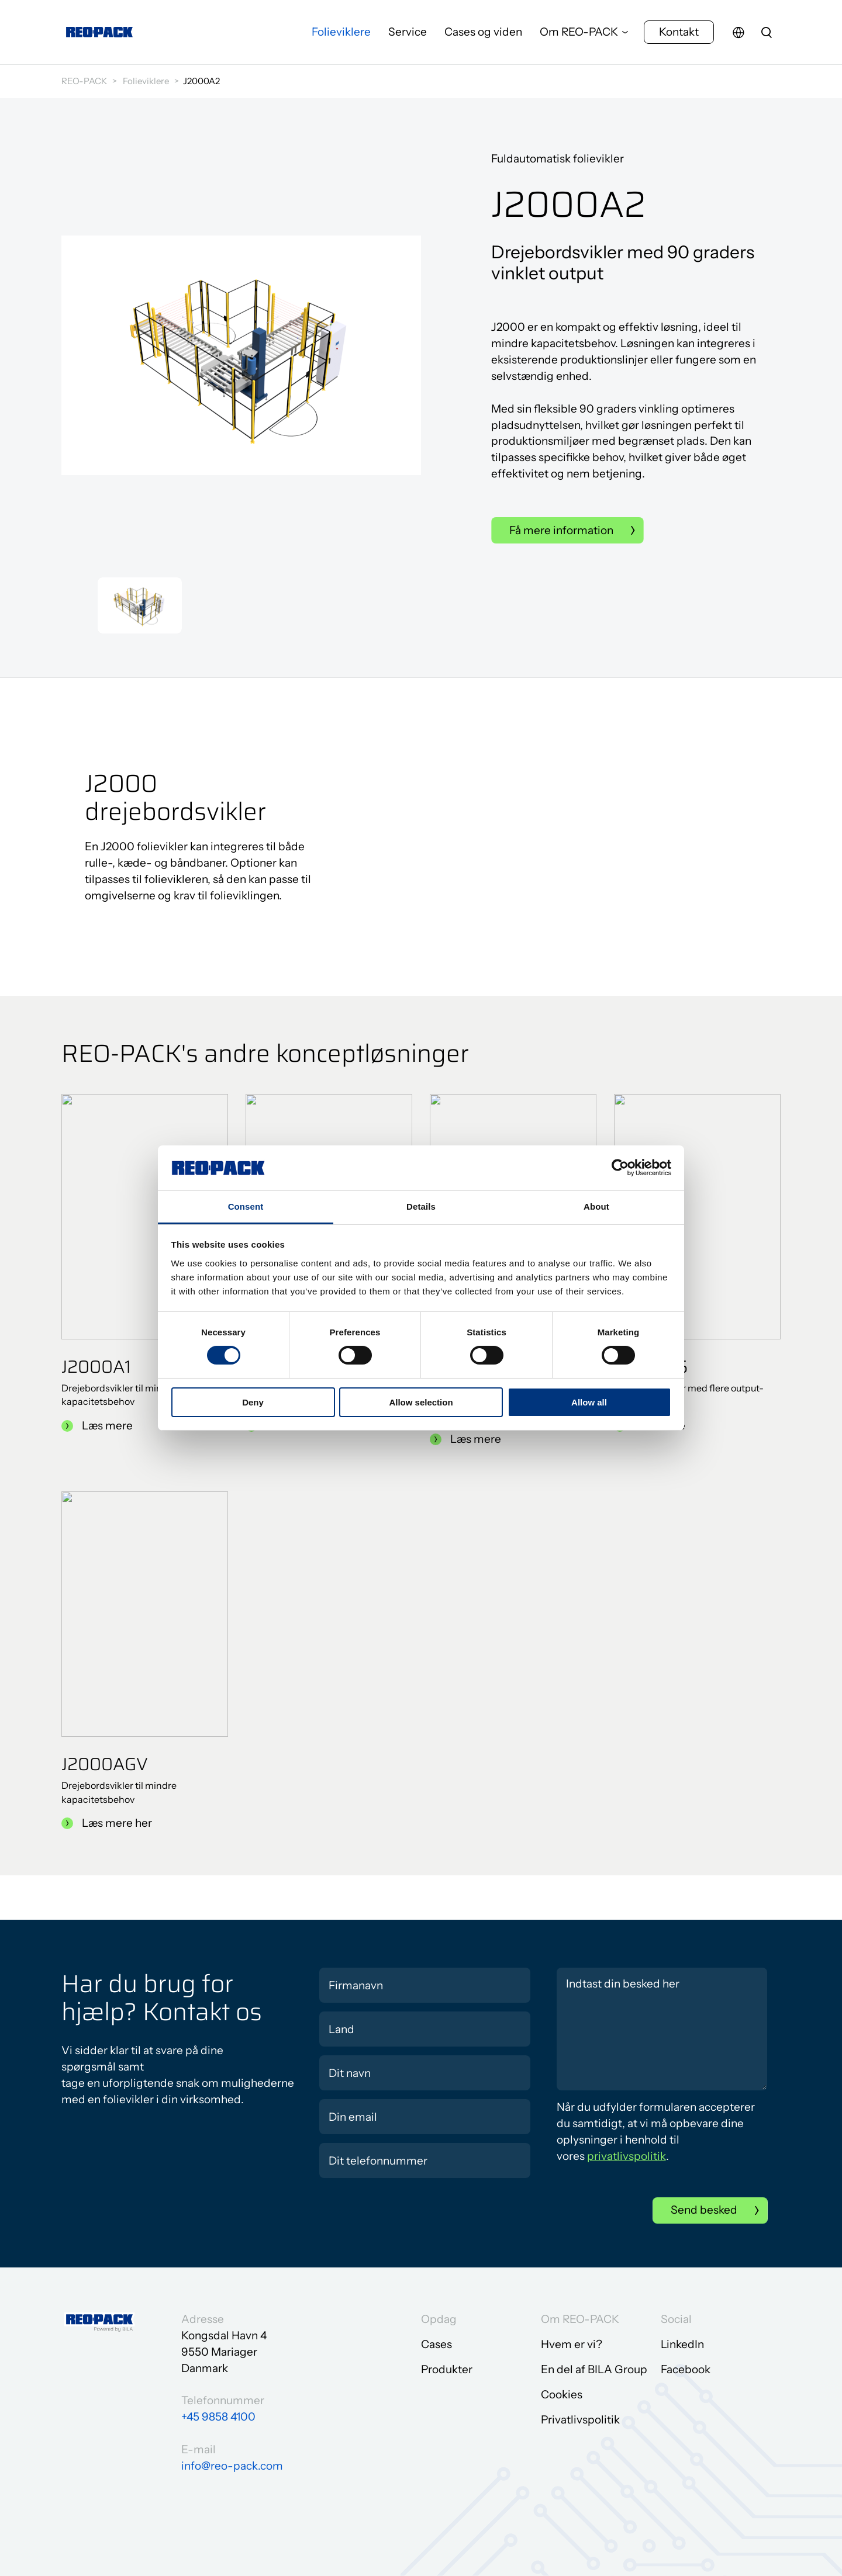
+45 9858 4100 (218, 2416)
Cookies (561, 2394)
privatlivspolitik (626, 2156)
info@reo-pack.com (232, 2466)
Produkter (446, 2369)
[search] (766, 32)
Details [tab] (421, 1206)
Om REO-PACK (579, 32)
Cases (436, 2344)
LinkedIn (682, 2344)
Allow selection (421, 1402)
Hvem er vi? (571, 2344)
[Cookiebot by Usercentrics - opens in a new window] (620, 1167)
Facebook (685, 2369)
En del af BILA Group (594, 2369)
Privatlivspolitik (580, 2419)
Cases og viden (483, 32)
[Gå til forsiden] (99, 32)
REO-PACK (84, 80)
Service (407, 32)
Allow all (589, 1402)
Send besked (704, 2210)
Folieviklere (341, 32)
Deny (253, 1402)
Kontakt (679, 32)
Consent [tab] (246, 1206)
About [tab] (596, 1206)
